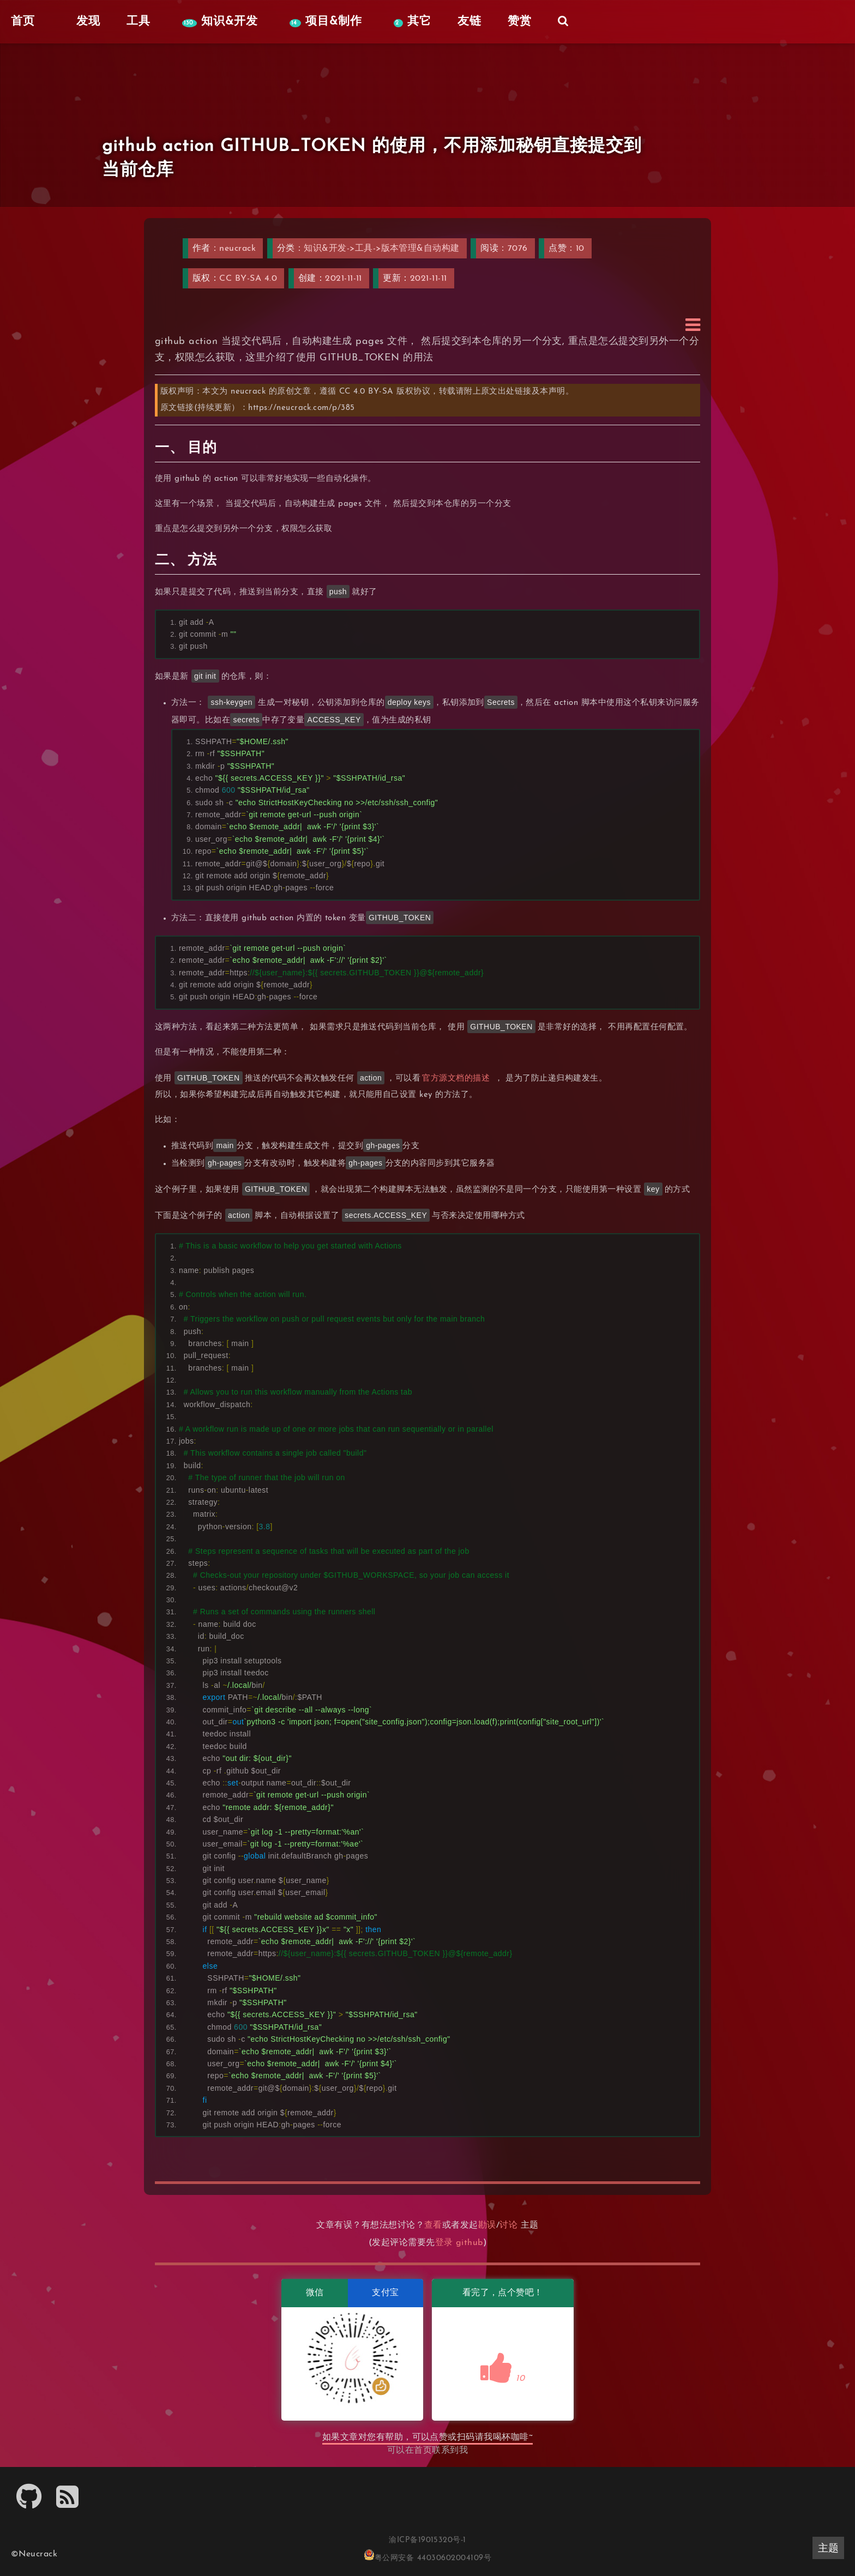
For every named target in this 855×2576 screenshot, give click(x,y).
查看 (433, 2225)
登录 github (459, 2243)
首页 (423, 2450)
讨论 (508, 2225)
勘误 (487, 2225)
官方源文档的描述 (456, 1079)
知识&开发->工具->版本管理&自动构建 (382, 248)
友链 (469, 21)
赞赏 (520, 21)
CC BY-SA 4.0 (248, 278)
